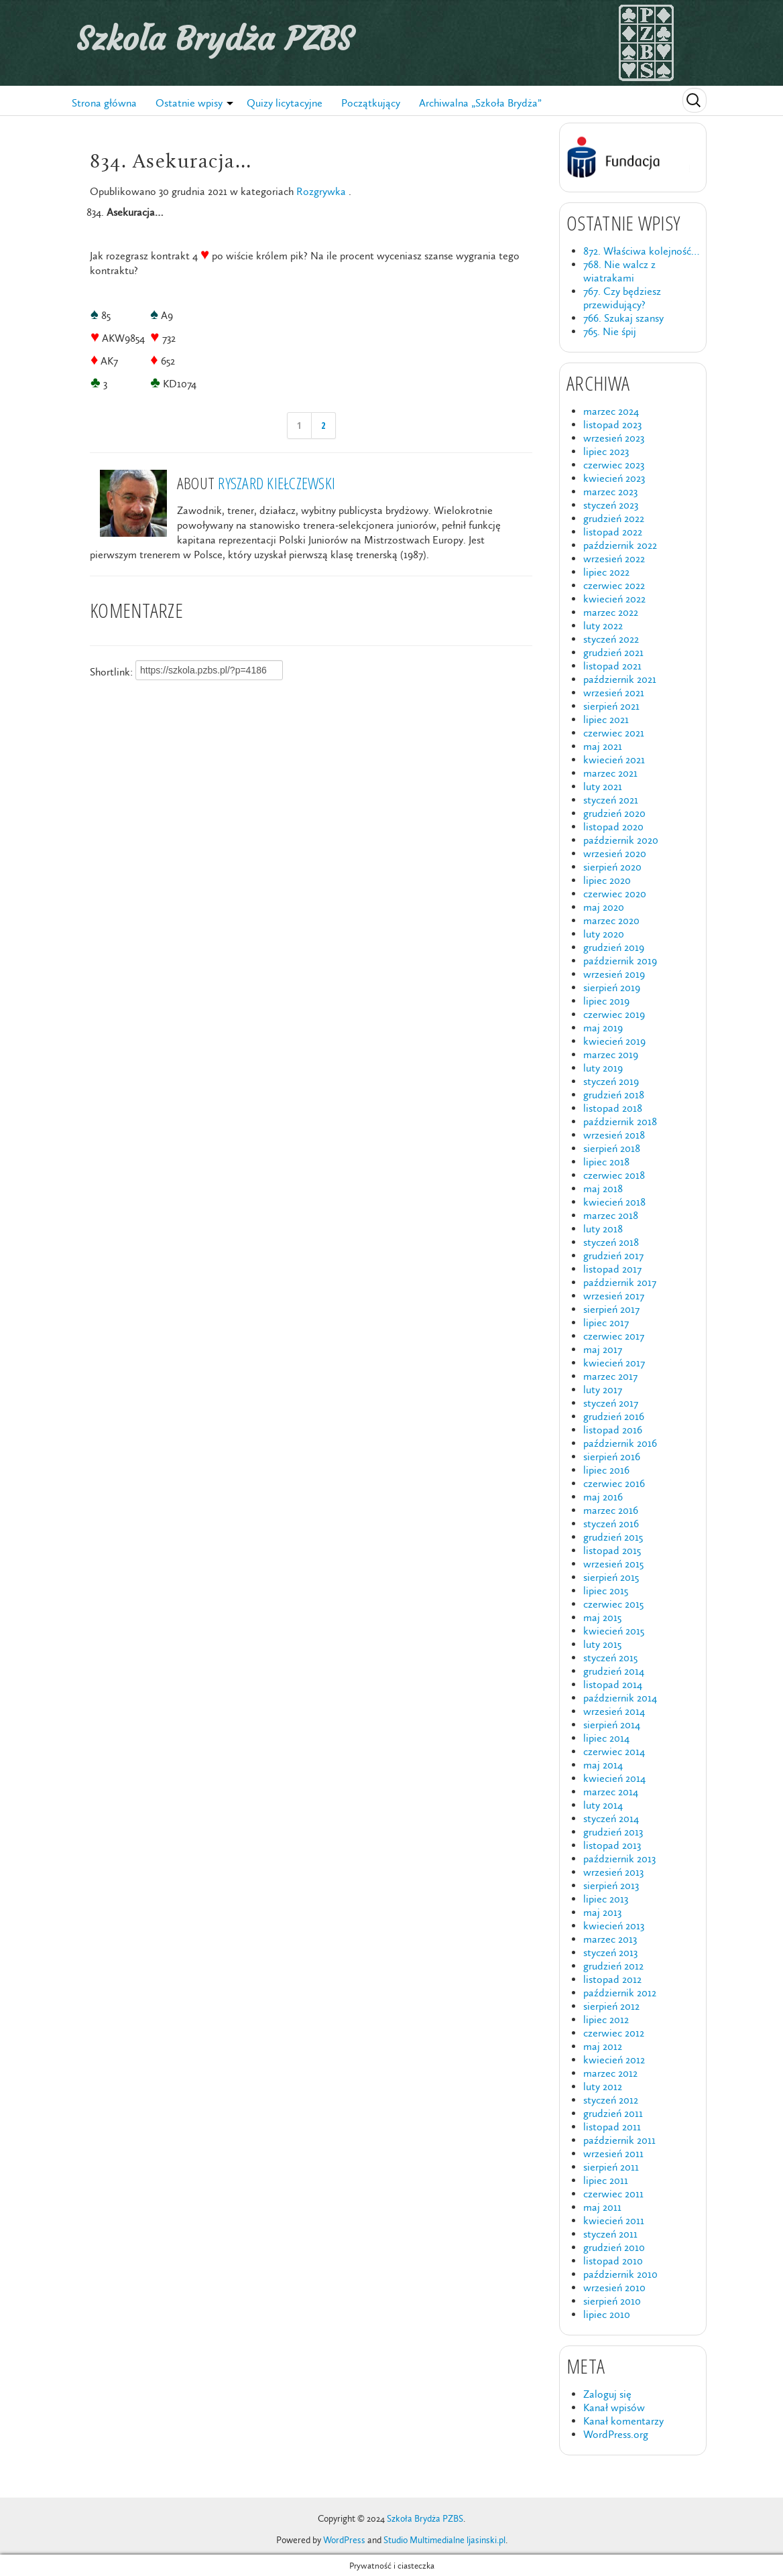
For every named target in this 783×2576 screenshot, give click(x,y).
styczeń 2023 (610, 505)
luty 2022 (603, 625)
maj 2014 (603, 1764)
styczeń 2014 (611, 1818)
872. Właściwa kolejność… (641, 251)
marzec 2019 (610, 1054)
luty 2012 (602, 2086)
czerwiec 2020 (614, 893)
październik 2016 (620, 1443)
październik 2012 (619, 1992)
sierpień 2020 (612, 866)
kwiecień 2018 (614, 1202)
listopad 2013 (612, 1845)
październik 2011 (619, 2140)
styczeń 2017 (610, 1403)
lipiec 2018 (606, 1161)
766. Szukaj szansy (623, 318)
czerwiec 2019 (614, 1014)
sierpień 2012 (611, 2006)
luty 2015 (602, 1644)
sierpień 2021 (611, 706)
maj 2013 (602, 1912)
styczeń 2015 (610, 1657)
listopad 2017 (612, 1269)
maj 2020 (603, 907)
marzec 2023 (610, 491)
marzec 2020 (611, 920)
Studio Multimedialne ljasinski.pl (444, 2540)
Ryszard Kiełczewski (276, 483)
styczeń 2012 (610, 2100)
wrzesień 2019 (614, 974)
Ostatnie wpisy (189, 102)
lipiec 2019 (606, 1000)
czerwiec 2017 (613, 1336)
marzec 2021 (610, 773)
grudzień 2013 (613, 1831)
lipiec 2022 (606, 572)
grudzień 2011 (613, 2113)
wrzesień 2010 (614, 2287)
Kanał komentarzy (623, 2420)
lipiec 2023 (606, 451)
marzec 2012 (610, 2073)
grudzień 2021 (613, 652)
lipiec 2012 (606, 2019)
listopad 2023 (612, 424)
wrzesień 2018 (614, 1135)
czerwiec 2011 (613, 2193)
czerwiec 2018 (614, 1175)
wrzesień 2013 (613, 1872)
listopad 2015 (612, 1550)
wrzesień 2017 (613, 1295)
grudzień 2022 (613, 518)
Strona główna (104, 102)
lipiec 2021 (606, 719)
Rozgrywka (321, 191)
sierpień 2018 (611, 1148)
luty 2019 (603, 1067)
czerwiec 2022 (614, 585)
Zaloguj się (607, 2394)
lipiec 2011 (605, 2180)
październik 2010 (620, 2274)
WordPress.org (615, 2434)
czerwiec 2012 (613, 2032)
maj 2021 (602, 746)
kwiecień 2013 (613, 1925)
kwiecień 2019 (614, 1041)
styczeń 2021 (610, 799)
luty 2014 (603, 1805)
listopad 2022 (612, 531)
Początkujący (370, 102)
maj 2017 (602, 1349)
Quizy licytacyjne (284, 102)
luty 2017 (602, 1389)
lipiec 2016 (606, 1470)
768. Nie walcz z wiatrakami (619, 271)
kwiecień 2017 (614, 1362)
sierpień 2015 (611, 1577)
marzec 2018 (610, 1215)
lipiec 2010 (606, 2314)
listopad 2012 (612, 1979)
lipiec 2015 (605, 1590)
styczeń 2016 (611, 1523)
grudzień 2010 (614, 2247)
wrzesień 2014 (614, 1711)
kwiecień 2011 (613, 2220)
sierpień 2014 (611, 1724)
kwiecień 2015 (613, 1630)
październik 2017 (619, 1282)
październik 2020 (620, 840)
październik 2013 (619, 1858)
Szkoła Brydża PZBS (214, 39)
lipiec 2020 (607, 880)
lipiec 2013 (605, 1898)
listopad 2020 (613, 826)
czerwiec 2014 (614, 1751)
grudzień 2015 (613, 1537)
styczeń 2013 (610, 1952)
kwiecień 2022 (614, 598)
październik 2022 (620, 545)
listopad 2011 (612, 2126)
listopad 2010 (613, 2260)
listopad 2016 (612, 1429)
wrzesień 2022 (614, 558)
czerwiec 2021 (613, 732)
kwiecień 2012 (614, 2059)
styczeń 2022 (611, 639)
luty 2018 (603, 1228)
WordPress (344, 2540)
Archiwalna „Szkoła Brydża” (480, 102)
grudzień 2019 (613, 947)
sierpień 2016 (611, 1456)
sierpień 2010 (612, 2301)
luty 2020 (603, 933)
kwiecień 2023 (614, 478)
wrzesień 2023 (613, 438)
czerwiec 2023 (613, 464)
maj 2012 (602, 2046)
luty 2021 (602, 786)
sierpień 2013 (611, 1885)
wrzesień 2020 (614, 853)
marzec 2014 (610, 1791)
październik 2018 (620, 1121)
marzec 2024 (611, 411)
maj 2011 (602, 2207)
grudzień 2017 (613, 1255)
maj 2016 (603, 1496)
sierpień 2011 (611, 2167)
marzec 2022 (610, 612)
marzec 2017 (610, 1376)
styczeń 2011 (610, 2234)
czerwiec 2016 (614, 1483)
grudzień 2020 (614, 813)
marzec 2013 (610, 1939)
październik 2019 (620, 960)
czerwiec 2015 (613, 1604)
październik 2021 (619, 679)
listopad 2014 (612, 1684)
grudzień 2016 (613, 1416)
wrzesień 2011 (613, 2153)
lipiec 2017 (606, 1322)
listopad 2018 (612, 1108)
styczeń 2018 (611, 1242)
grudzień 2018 (613, 1094)
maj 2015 (602, 1617)
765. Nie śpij (609, 331)
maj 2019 (603, 1027)
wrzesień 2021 (613, 692)
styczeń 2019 (611, 1081)
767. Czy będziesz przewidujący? (622, 298)
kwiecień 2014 (614, 1778)
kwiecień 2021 (614, 759)
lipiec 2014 (606, 1738)
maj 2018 (603, 1188)
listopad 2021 (612, 665)
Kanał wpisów (614, 2407)
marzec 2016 (610, 1510)
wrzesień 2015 (613, 1563)
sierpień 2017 (611, 1309)
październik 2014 (620, 1697)
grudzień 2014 (613, 1671)
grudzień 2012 (613, 1965)
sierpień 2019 (611, 987)
